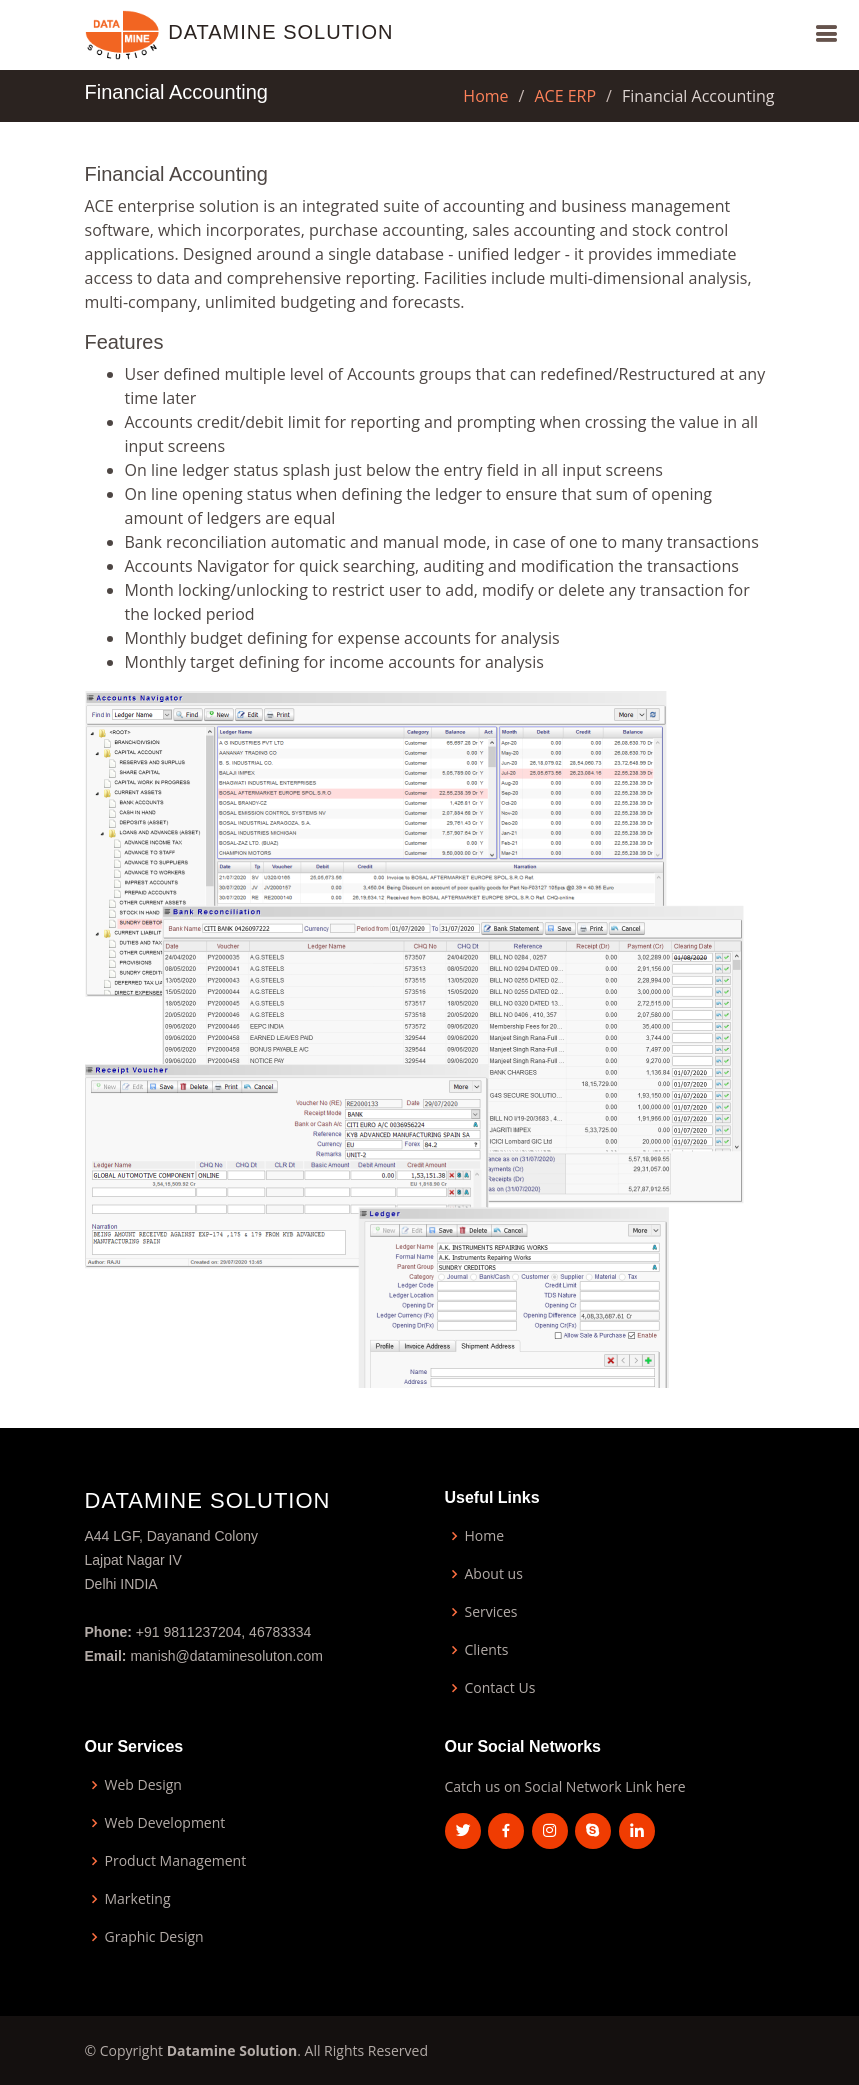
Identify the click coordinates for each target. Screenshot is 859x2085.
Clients (487, 1650)
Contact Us (500, 1688)
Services (491, 1612)
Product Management (176, 1861)
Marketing (138, 1899)
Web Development (165, 1823)
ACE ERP (565, 96)
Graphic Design (154, 1937)
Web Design (143, 1785)
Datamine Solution (280, 32)
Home (485, 96)
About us (494, 1574)
